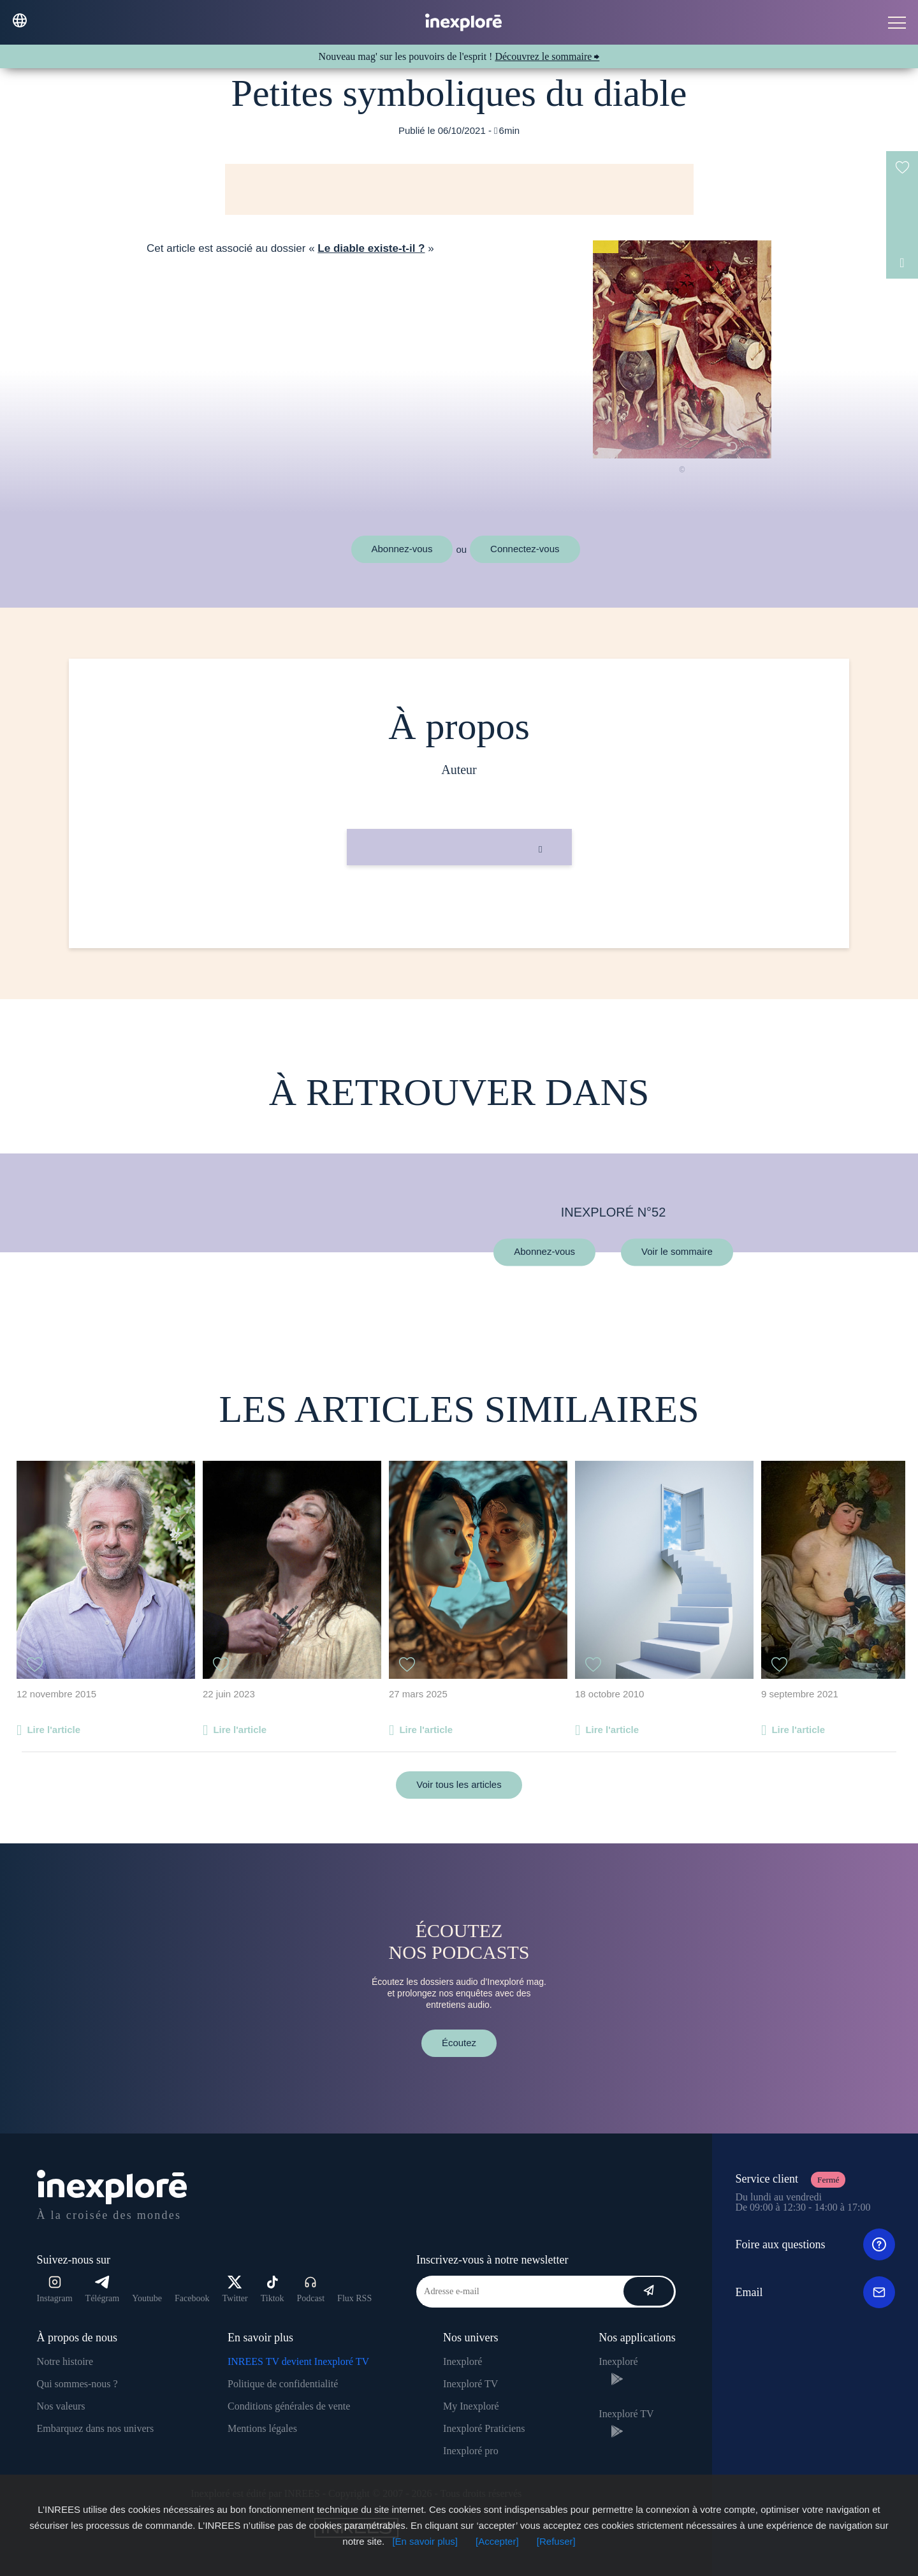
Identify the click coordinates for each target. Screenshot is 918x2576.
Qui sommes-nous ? (77, 2383)
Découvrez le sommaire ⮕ (547, 56)
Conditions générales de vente (289, 2406)
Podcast (311, 2289)
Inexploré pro (471, 2450)
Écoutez (459, 2042)
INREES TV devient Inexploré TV (298, 2361)
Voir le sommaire (677, 1252)
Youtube (147, 2298)
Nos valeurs (61, 2406)
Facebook (192, 2298)
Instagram (55, 2289)
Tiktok (272, 2289)
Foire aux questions (815, 2244)
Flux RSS (354, 2298)
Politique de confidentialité (283, 2383)
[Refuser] (556, 2541)
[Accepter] (497, 2541)
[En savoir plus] (425, 2541)
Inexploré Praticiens (484, 2428)
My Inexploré (471, 2406)
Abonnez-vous (402, 548)
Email (815, 2292)
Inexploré (462, 2361)
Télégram (102, 2289)
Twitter (234, 2289)
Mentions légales (262, 2428)
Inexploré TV (470, 2383)
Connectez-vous (524, 548)
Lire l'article (53, 1729)
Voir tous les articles (458, 1784)
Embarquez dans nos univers (95, 2428)
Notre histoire (65, 2361)
